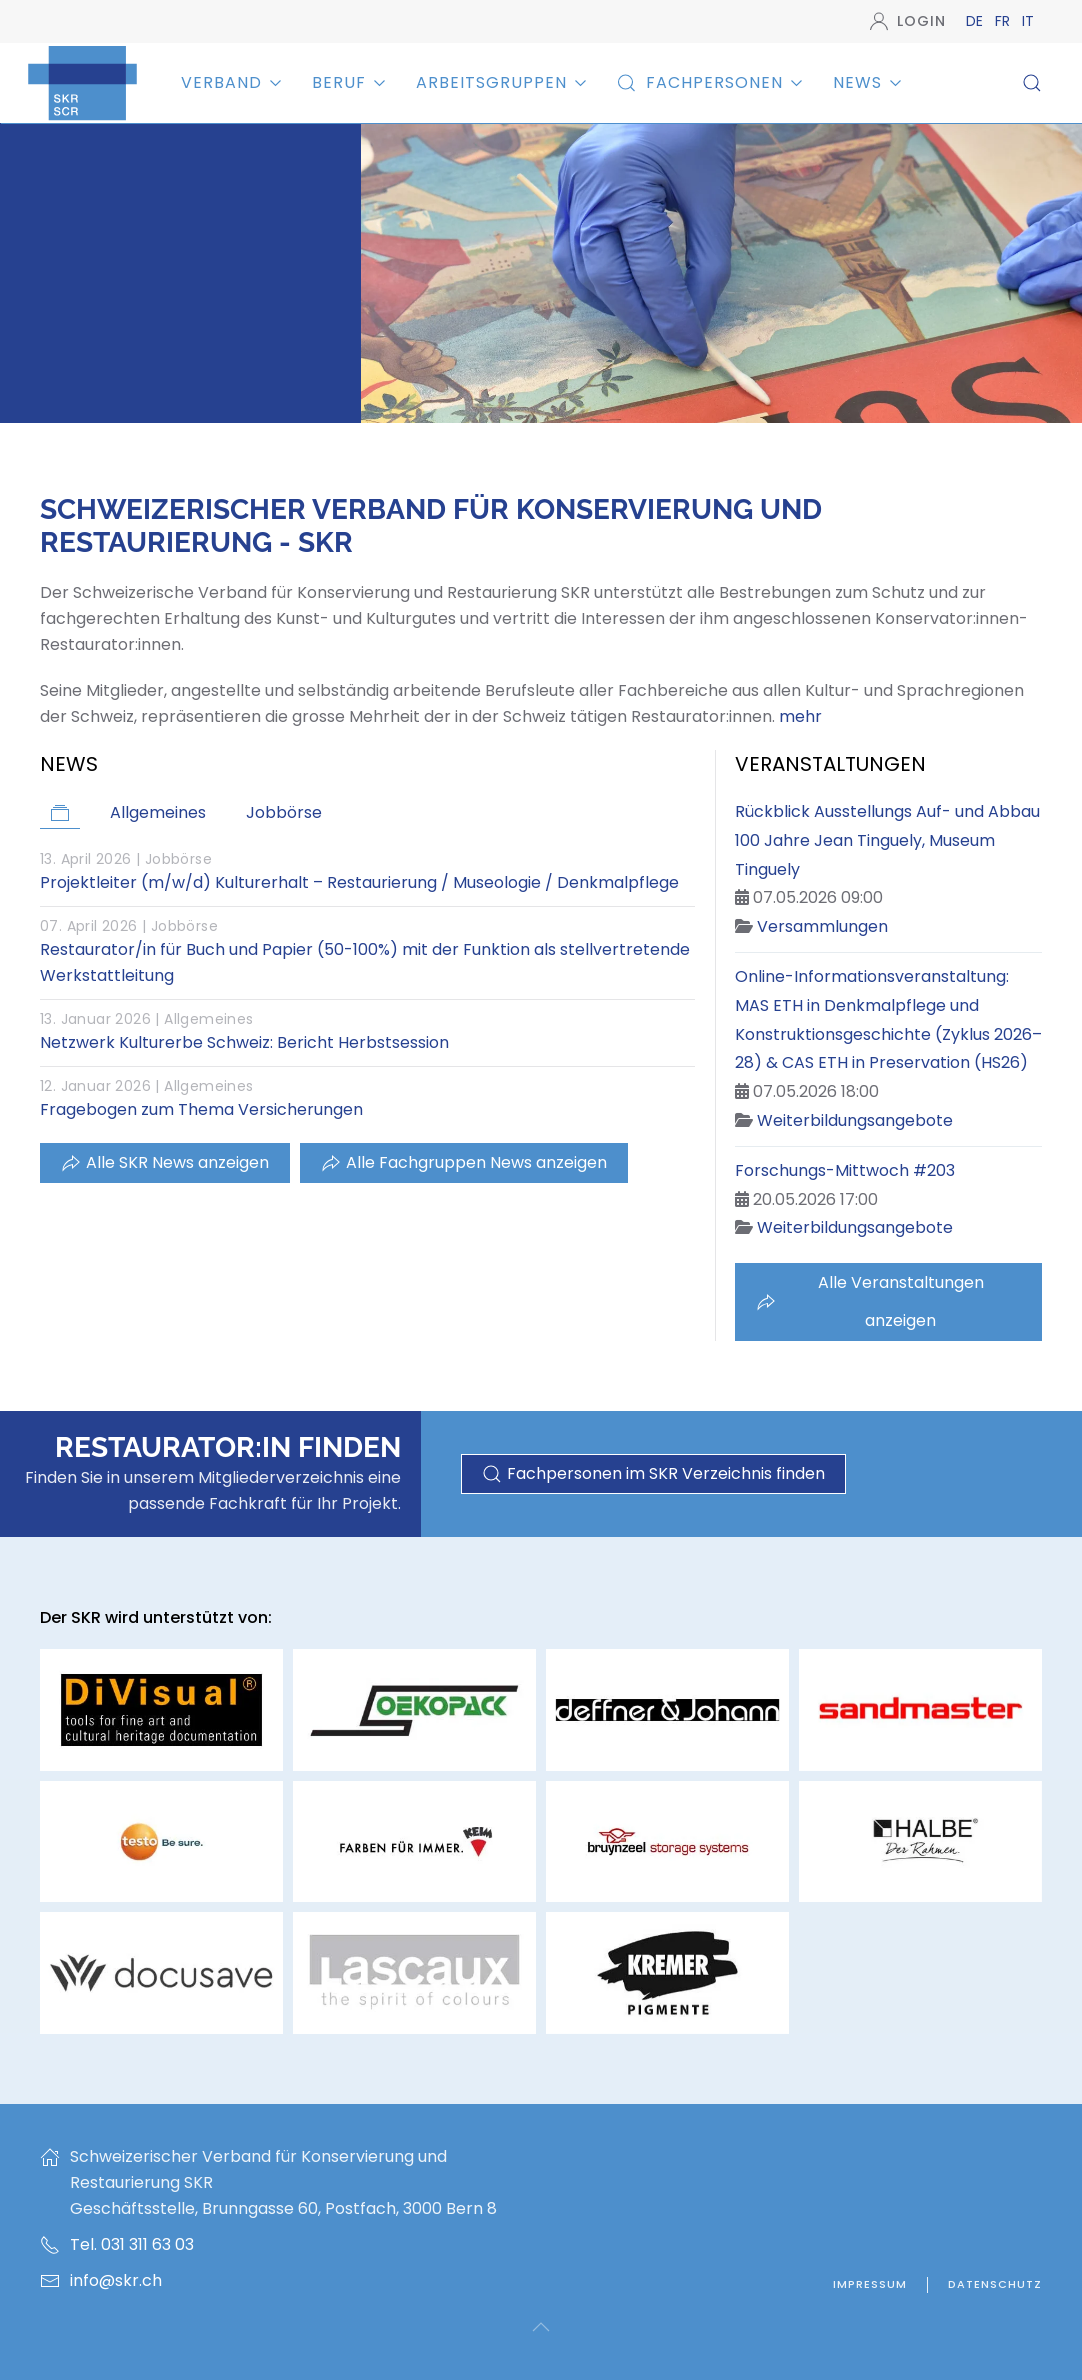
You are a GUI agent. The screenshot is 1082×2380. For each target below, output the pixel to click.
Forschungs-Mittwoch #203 (845, 1170)
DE (976, 21)
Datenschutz (995, 2284)
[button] (1032, 83)
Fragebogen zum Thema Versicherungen (201, 1109)
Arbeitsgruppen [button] (501, 82)
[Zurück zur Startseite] (82, 82)
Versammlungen (822, 926)
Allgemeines (208, 1019)
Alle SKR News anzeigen (165, 1162)
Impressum (870, 2284)
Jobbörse (178, 859)
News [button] (867, 82)
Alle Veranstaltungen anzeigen (870, 1301)
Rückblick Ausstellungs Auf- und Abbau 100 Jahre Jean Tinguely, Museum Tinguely (887, 840)
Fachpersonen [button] (710, 82)
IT (1028, 21)
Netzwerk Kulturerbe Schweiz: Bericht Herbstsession (244, 1042)
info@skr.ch (116, 2280)
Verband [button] (231, 82)
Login (908, 21)
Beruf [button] (349, 82)
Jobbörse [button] (284, 812)
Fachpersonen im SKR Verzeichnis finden (653, 1473)
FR (1004, 21)
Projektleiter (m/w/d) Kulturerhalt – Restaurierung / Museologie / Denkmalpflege (359, 882)
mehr (800, 716)
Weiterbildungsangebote (855, 1120)
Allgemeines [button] (158, 812)
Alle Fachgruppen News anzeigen (464, 1162)
